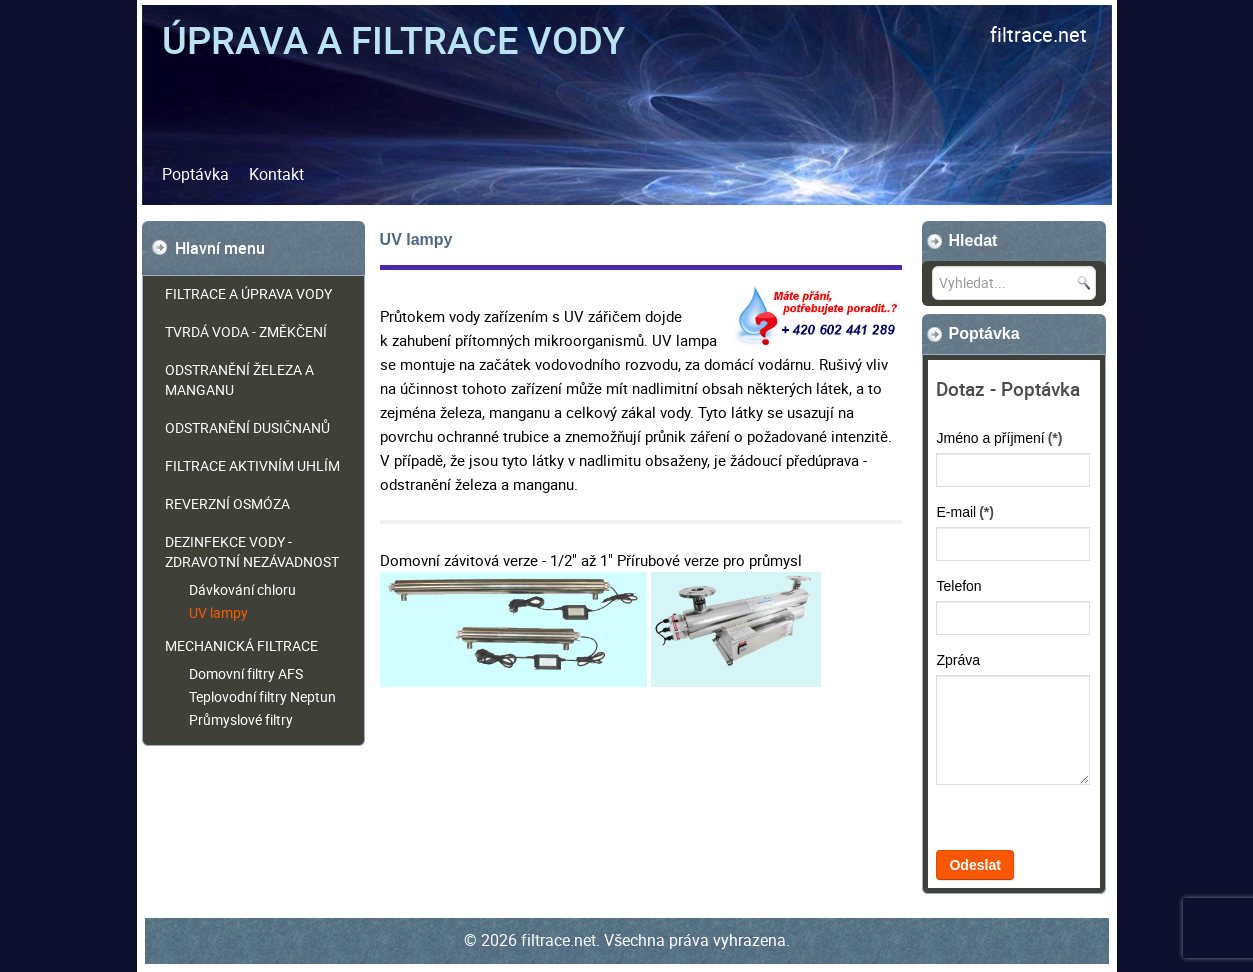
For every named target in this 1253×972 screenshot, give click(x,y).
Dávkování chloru (242, 589)
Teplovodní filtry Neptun (262, 696)
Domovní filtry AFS (246, 673)
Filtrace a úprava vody (248, 293)
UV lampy (218, 612)
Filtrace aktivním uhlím (252, 465)
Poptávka (195, 174)
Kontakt (276, 174)
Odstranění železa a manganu (239, 379)
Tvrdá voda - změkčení (246, 331)
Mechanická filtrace (241, 645)
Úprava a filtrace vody (393, 39)
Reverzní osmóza (227, 503)
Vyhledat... (922, 266)
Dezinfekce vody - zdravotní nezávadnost (252, 551)
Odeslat (974, 865)
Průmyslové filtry (241, 719)
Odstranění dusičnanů (247, 427)
